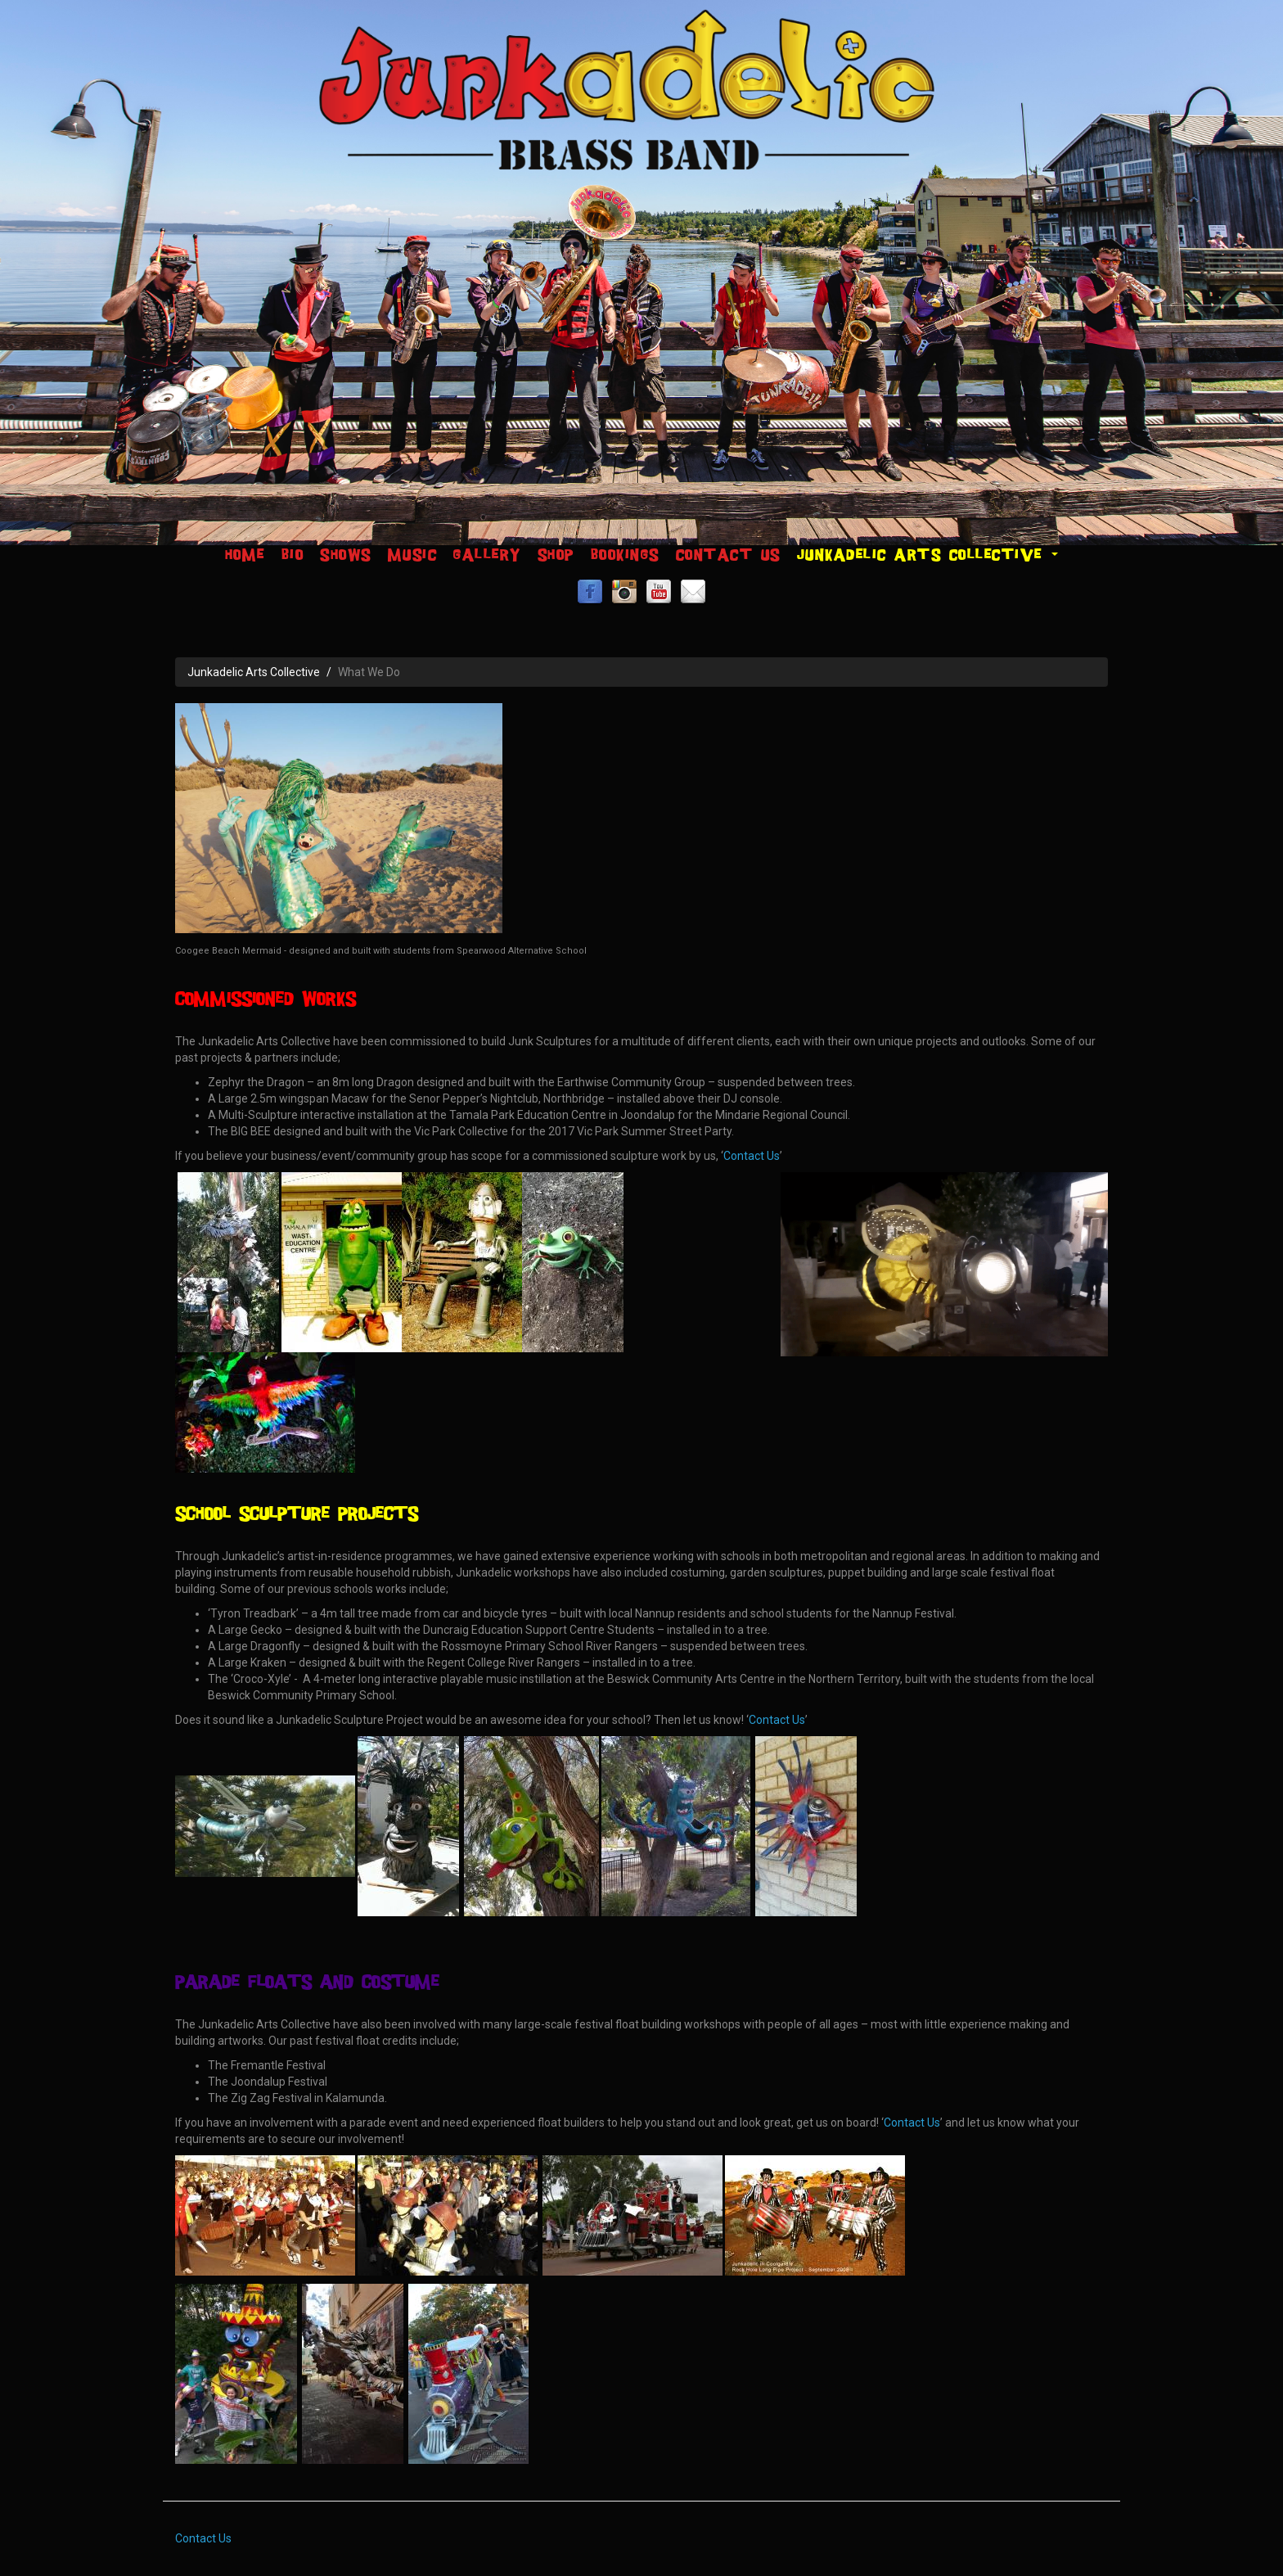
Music (413, 555)
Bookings (625, 555)
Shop (556, 555)
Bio (292, 555)
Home (245, 555)
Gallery (487, 555)
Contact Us (728, 555)
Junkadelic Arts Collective (928, 555)
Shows (345, 555)
